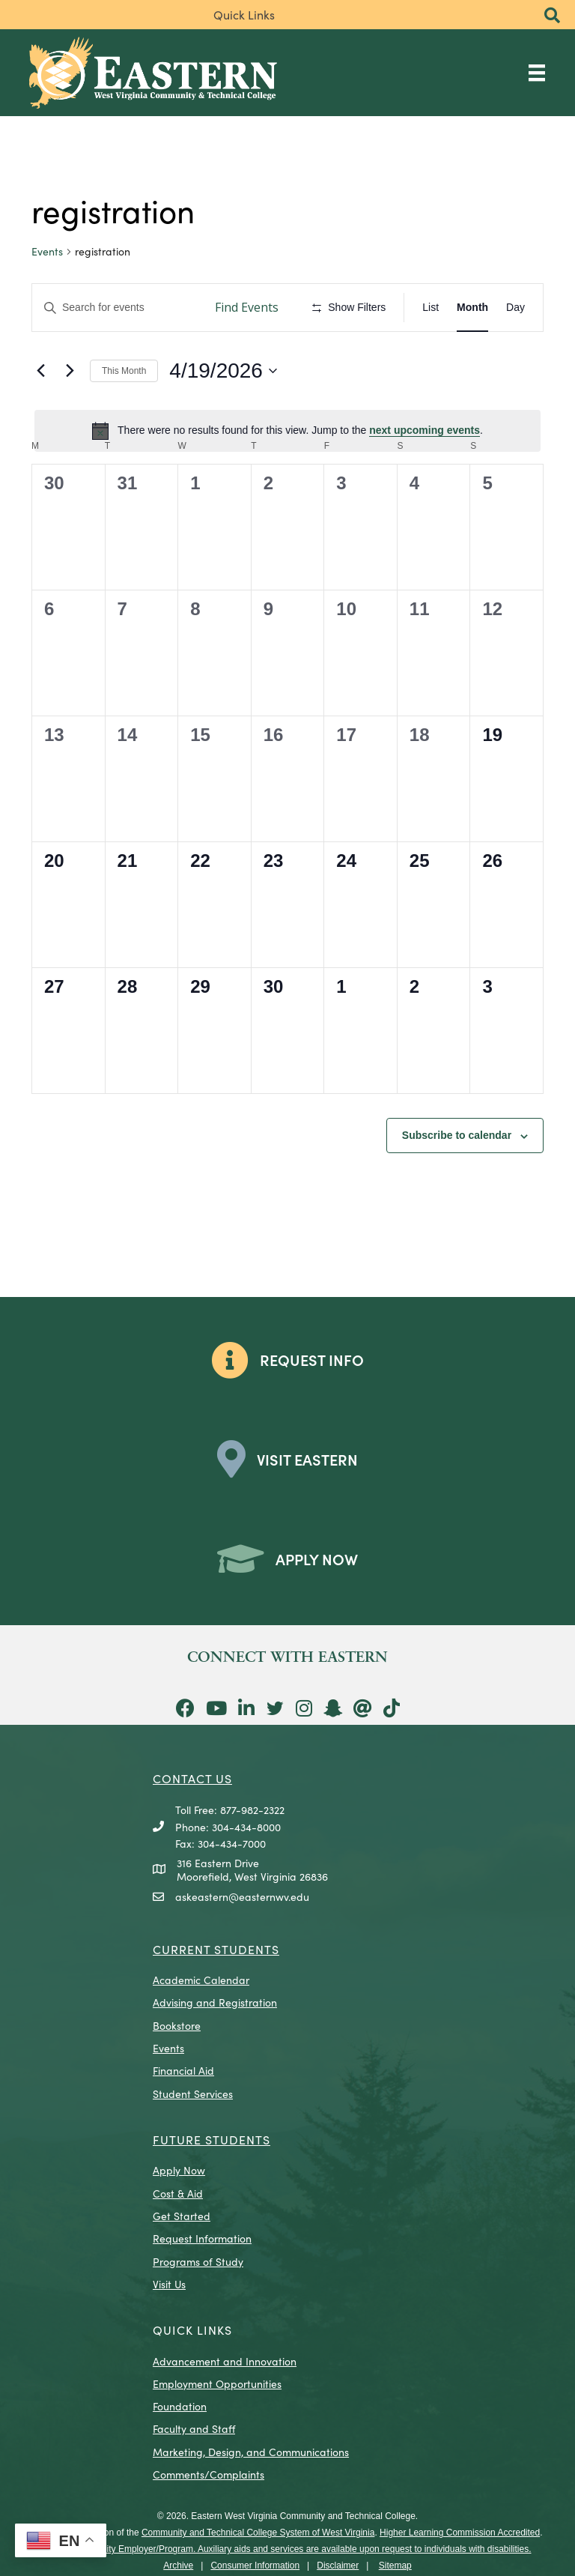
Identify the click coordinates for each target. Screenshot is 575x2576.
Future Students (211, 2139)
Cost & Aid (178, 2193)
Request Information (202, 2238)
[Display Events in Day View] (515, 307)
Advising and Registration (215, 2002)
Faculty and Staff (194, 2428)
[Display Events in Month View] (472, 307)
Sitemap (395, 2565)
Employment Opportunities (217, 2383)
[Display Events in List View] (430, 307)
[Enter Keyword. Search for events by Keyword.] (116, 307)
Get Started (181, 2215)
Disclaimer (338, 2565)
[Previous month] (40, 371)
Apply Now (179, 2169)
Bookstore (177, 2025)
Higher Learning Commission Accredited (460, 2532)
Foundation (180, 2405)
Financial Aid (183, 2070)
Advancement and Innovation (224, 2360)
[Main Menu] (537, 72)
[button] (552, 16)
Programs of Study (198, 2261)
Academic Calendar (201, 1979)
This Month (124, 371)
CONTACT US (192, 1778)
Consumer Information (254, 2565)
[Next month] (70, 371)
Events (47, 251)
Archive (178, 2565)
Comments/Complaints (208, 2474)
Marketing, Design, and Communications (251, 2451)
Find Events (247, 307)
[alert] (287, 431)
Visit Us (169, 2283)
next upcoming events (424, 430)
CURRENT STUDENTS (216, 1949)
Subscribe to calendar (456, 1135)
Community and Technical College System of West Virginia (258, 2532)
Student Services (193, 2093)
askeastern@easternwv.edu (242, 1896)
